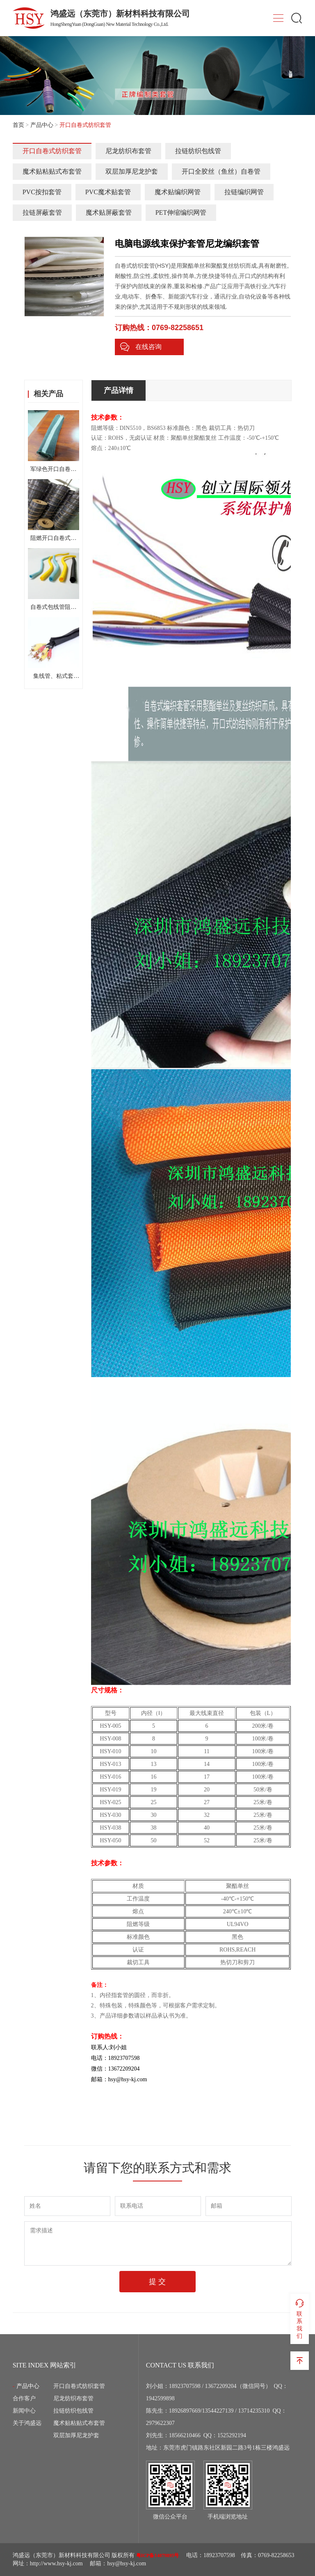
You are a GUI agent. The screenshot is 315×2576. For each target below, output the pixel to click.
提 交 (157, 2282)
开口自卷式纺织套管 (52, 150)
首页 (18, 125)
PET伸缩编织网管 (180, 212)
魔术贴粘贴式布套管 (52, 171)
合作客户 (24, 2398)
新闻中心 (24, 2411)
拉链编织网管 (244, 191)
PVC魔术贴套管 (108, 191)
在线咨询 (141, 347)
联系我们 (299, 2318)
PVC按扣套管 (42, 191)
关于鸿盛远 (27, 2423)
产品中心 (41, 125)
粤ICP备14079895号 (157, 2555)
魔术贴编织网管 (178, 191)
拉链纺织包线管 (198, 150)
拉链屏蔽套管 (42, 212)
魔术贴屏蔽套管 (109, 212)
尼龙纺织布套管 (128, 150)
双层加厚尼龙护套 (131, 171)
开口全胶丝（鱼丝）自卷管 (221, 171)
